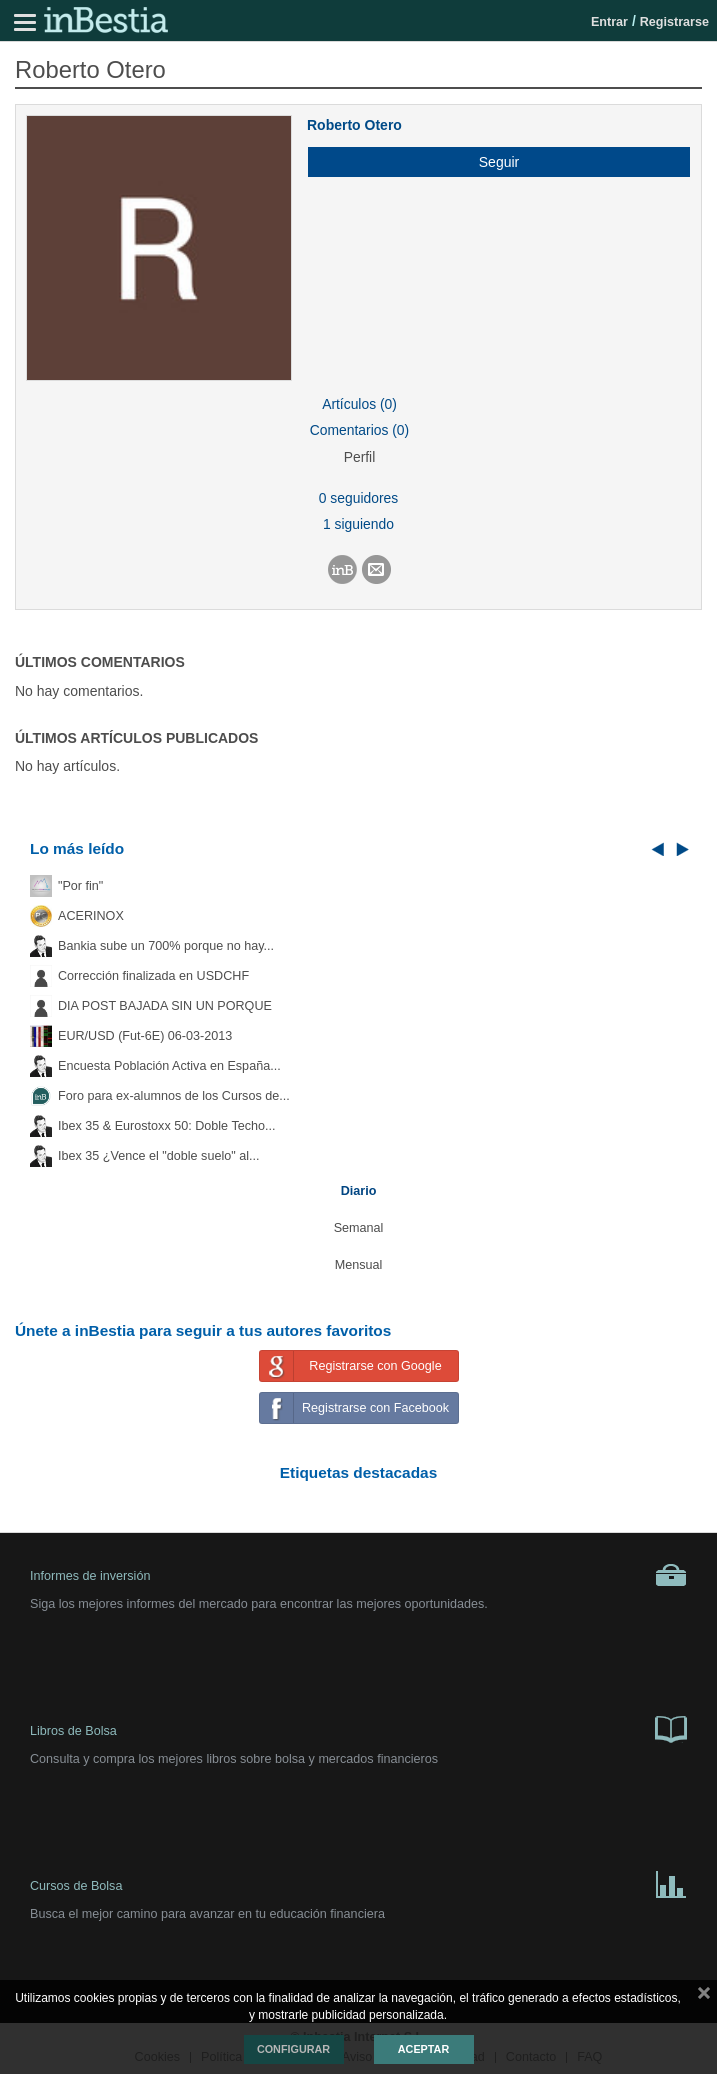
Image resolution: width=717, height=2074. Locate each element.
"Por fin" (80, 886)
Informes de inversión (358, 1575)
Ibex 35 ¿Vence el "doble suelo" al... (158, 1156)
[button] (491, 162)
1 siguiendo (358, 524)
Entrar (609, 22)
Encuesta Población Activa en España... (169, 1066)
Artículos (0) (359, 404)
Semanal (359, 1228)
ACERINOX (91, 916)
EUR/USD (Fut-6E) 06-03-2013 (145, 1036)
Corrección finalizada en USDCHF (153, 976)
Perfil (360, 457)
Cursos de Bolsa (358, 1883)
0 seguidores (358, 498)
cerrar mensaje (704, 1997)
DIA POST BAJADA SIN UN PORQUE (165, 1006)
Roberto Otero (354, 125)
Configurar (293, 2049)
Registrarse (674, 22)
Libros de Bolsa (358, 1728)
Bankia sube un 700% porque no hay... (166, 946)
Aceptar (423, 2049)
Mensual (359, 1265)
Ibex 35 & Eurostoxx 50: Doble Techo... (167, 1126)
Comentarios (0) (359, 430)
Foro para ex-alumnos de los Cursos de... (174, 1096)
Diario (359, 1191)
